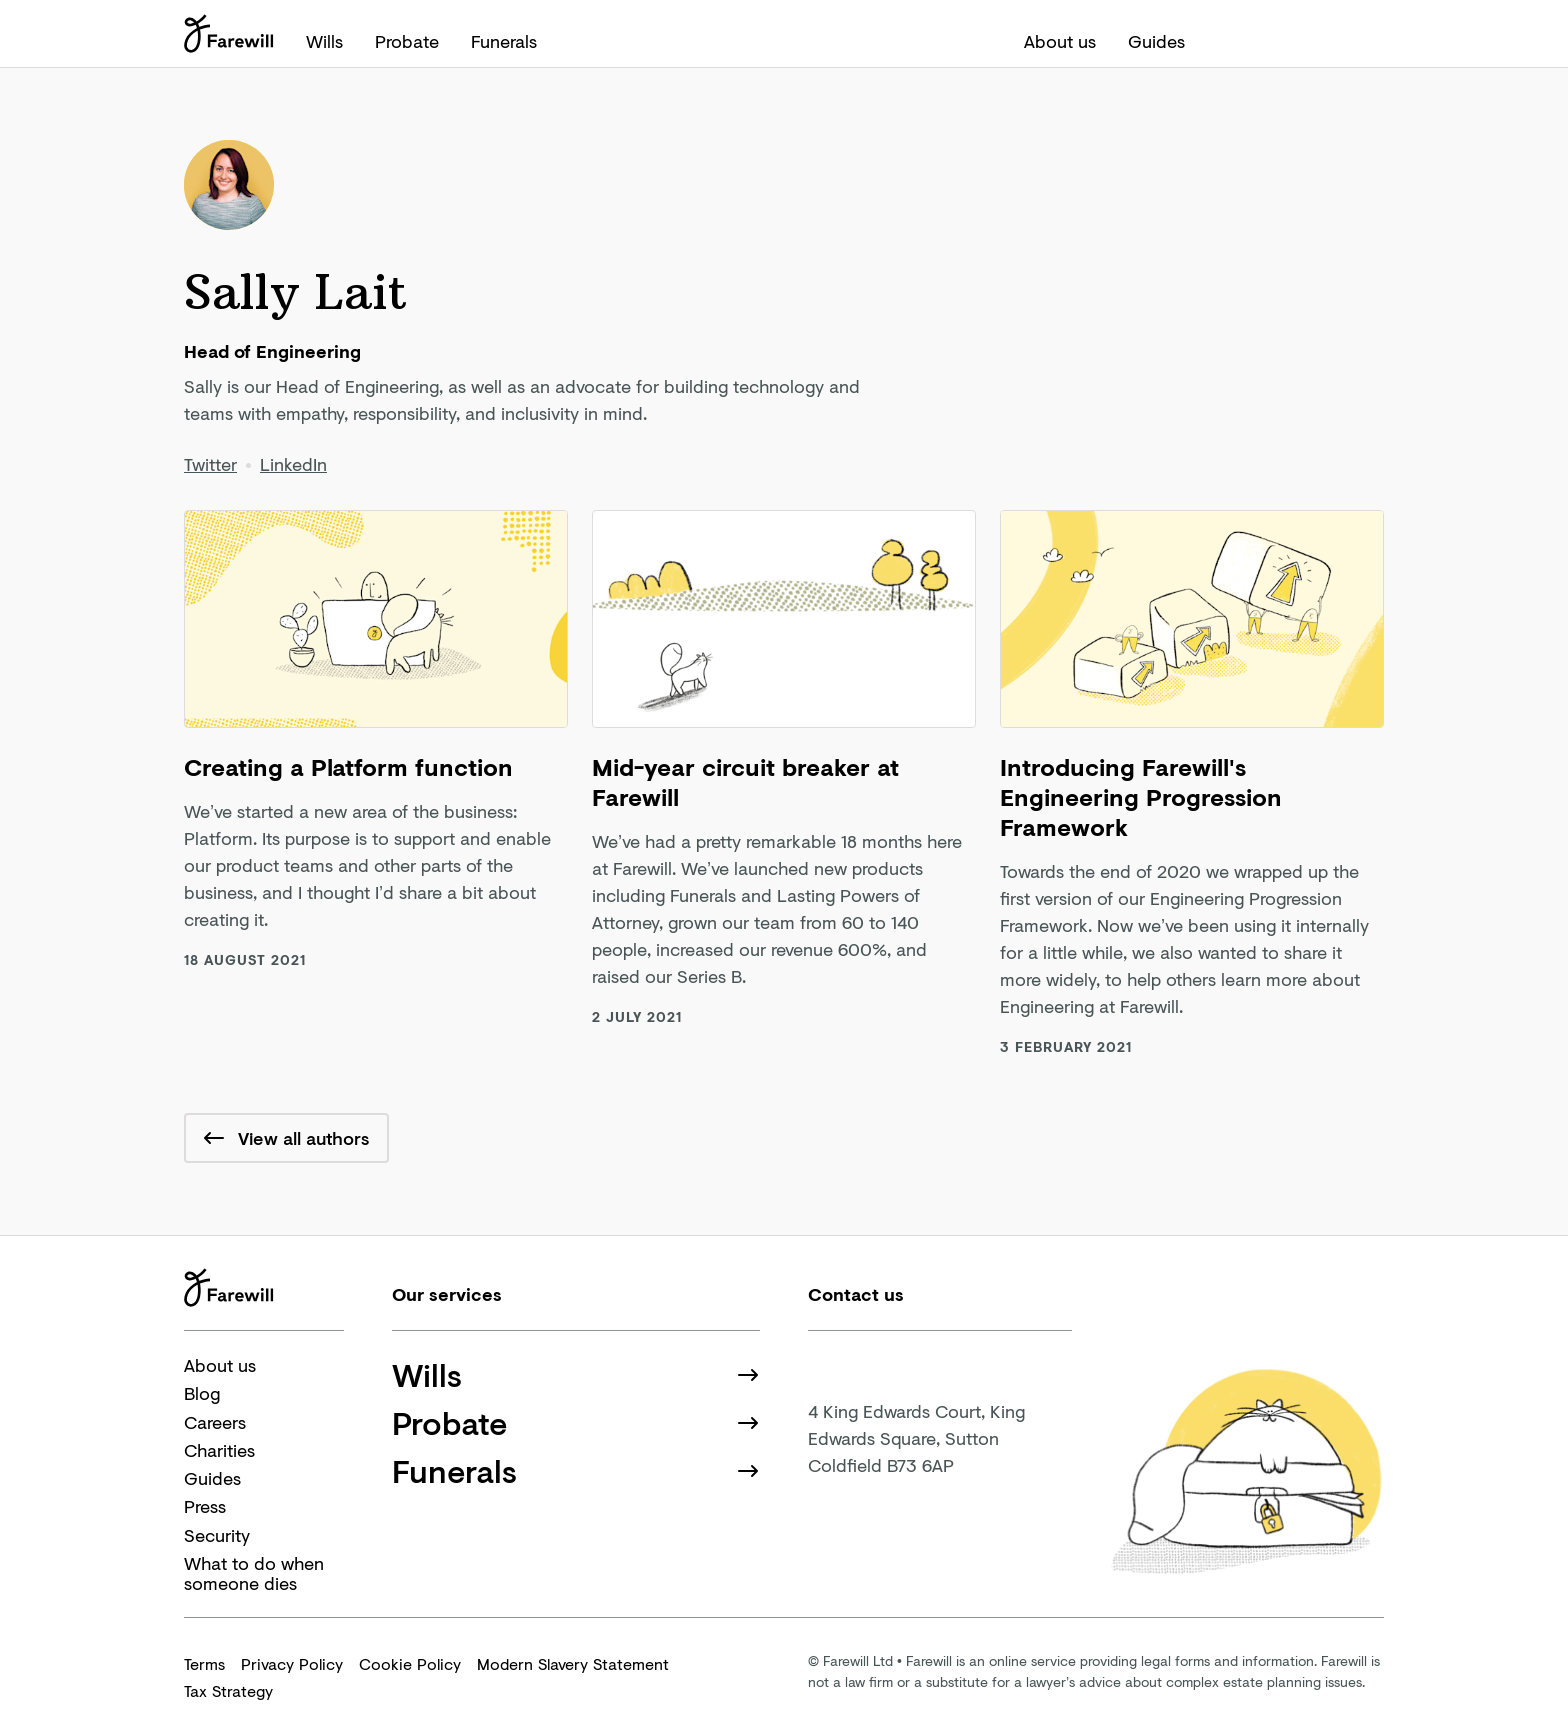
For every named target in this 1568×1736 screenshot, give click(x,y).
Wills (324, 41)
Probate (407, 41)
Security (217, 1535)
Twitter (210, 464)
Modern (573, 1663)
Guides (1156, 41)
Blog (202, 1393)
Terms (204, 1663)
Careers (215, 1422)
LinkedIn (293, 464)
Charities (219, 1450)
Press (205, 1506)
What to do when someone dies (254, 1573)
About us (1060, 41)
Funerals (504, 41)
